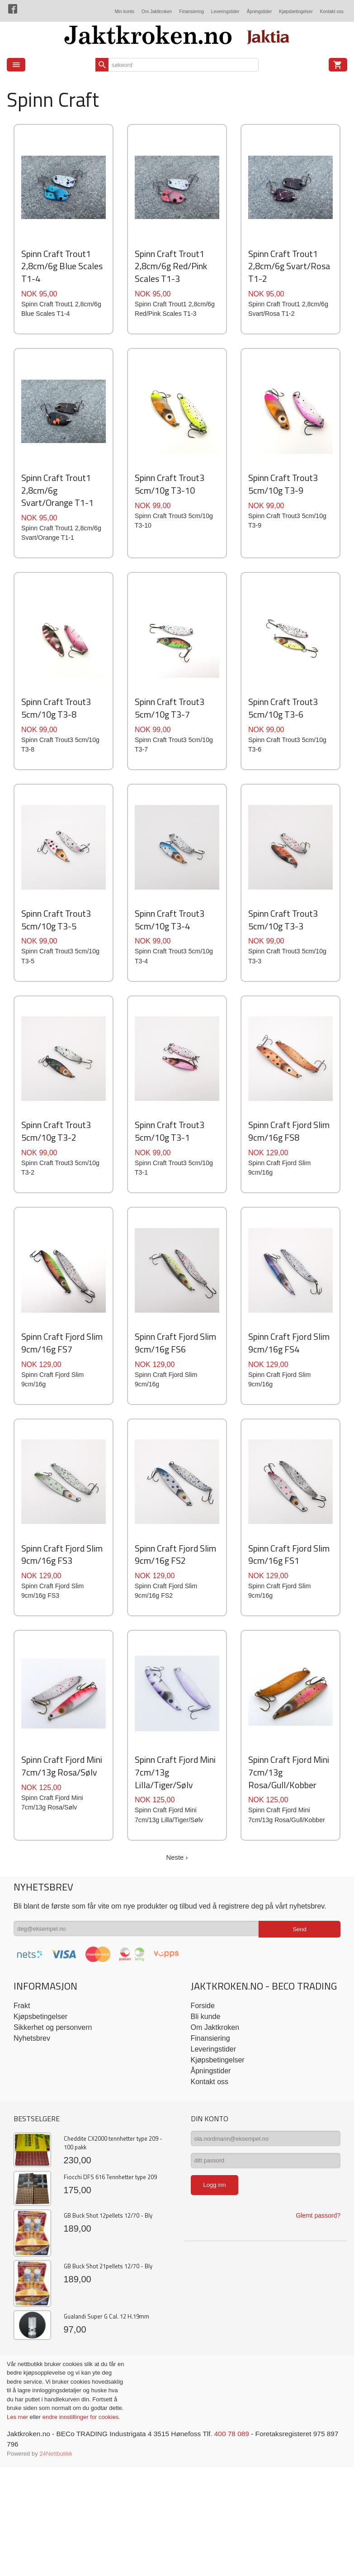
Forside (203, 2165)
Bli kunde (206, 2176)
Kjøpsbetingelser (295, 11)
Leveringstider (225, 11)
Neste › (177, 2016)
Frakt (22, 2165)
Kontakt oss (332, 11)
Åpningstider (259, 11)
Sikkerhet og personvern (53, 2186)
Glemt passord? (318, 2378)
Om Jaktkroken (157, 11)
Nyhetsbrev (32, 2197)
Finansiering (191, 11)
